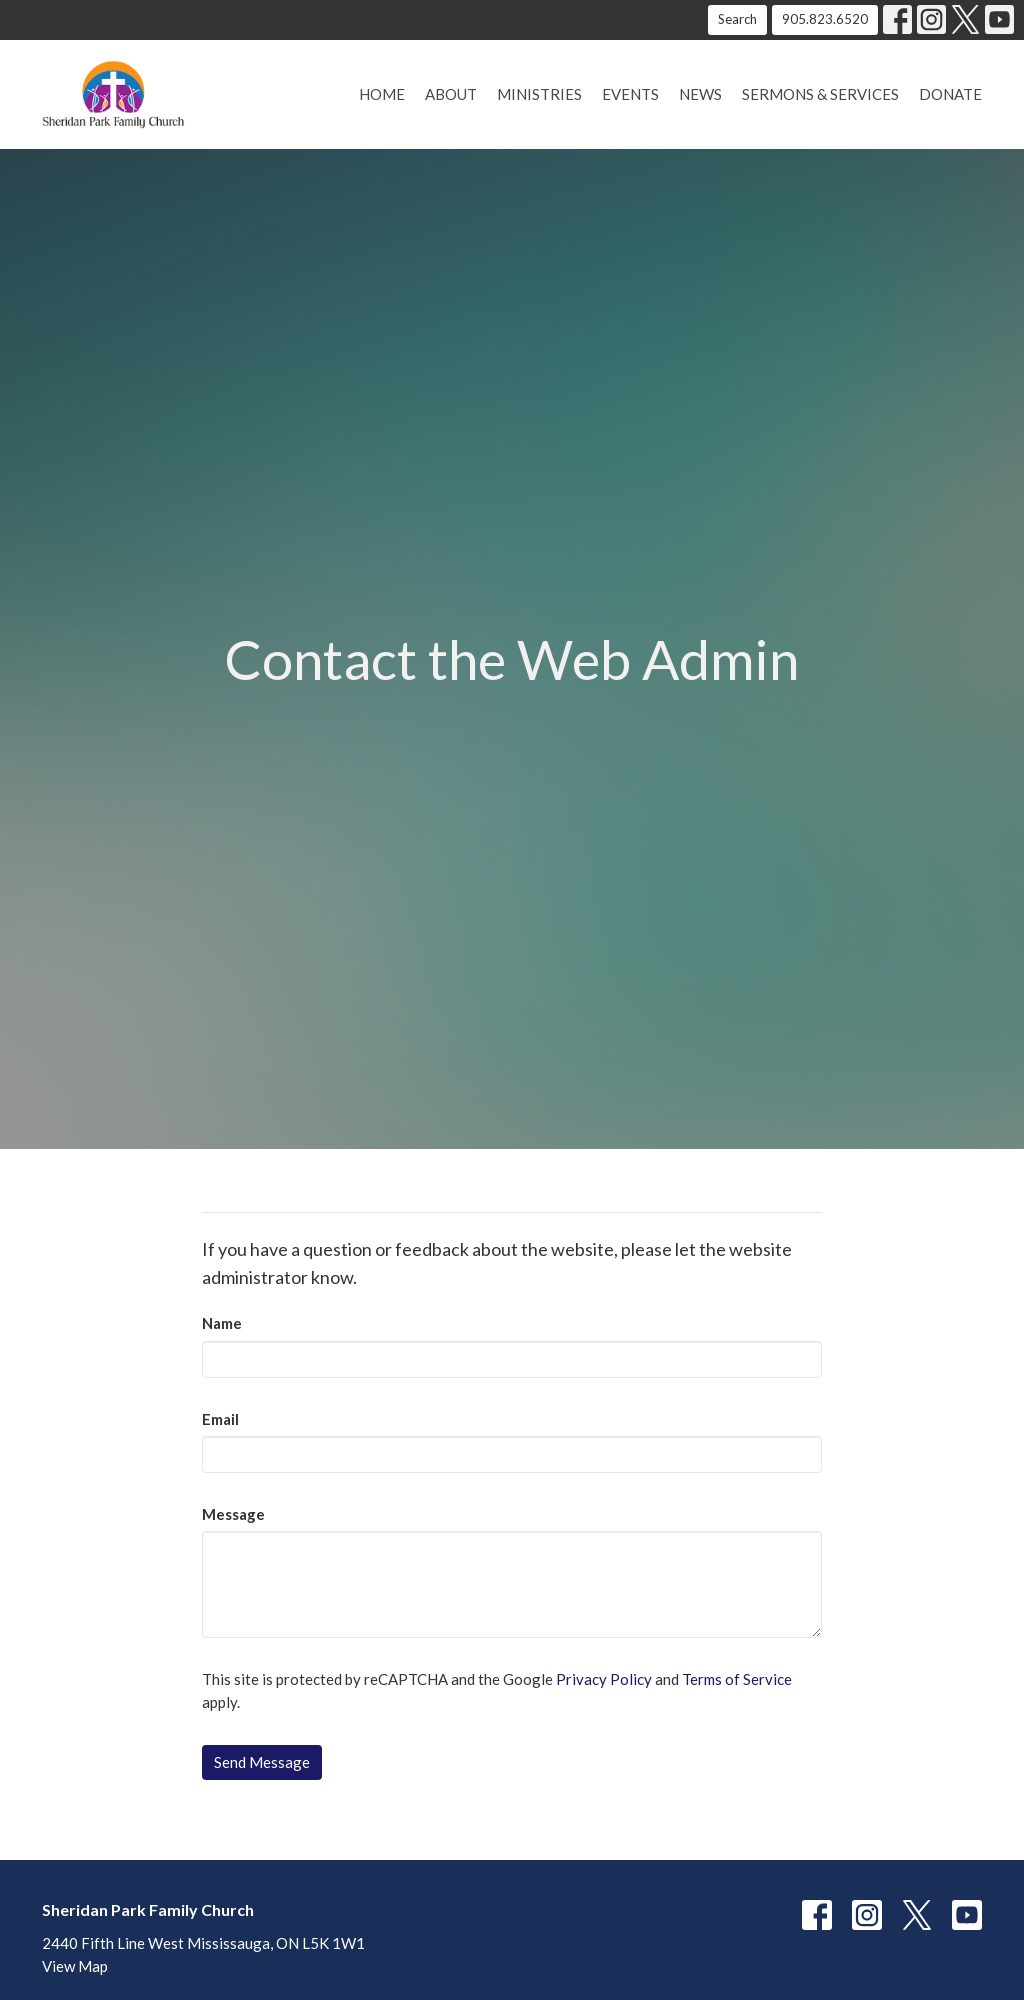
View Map (75, 1966)
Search (737, 19)
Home (382, 94)
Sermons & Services (820, 94)
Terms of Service (737, 1679)
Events (630, 94)
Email (220, 1419)
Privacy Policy (604, 1679)
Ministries (539, 94)
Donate (950, 94)
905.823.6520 (825, 19)
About (451, 94)
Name (222, 1323)
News (700, 94)
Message (233, 1514)
